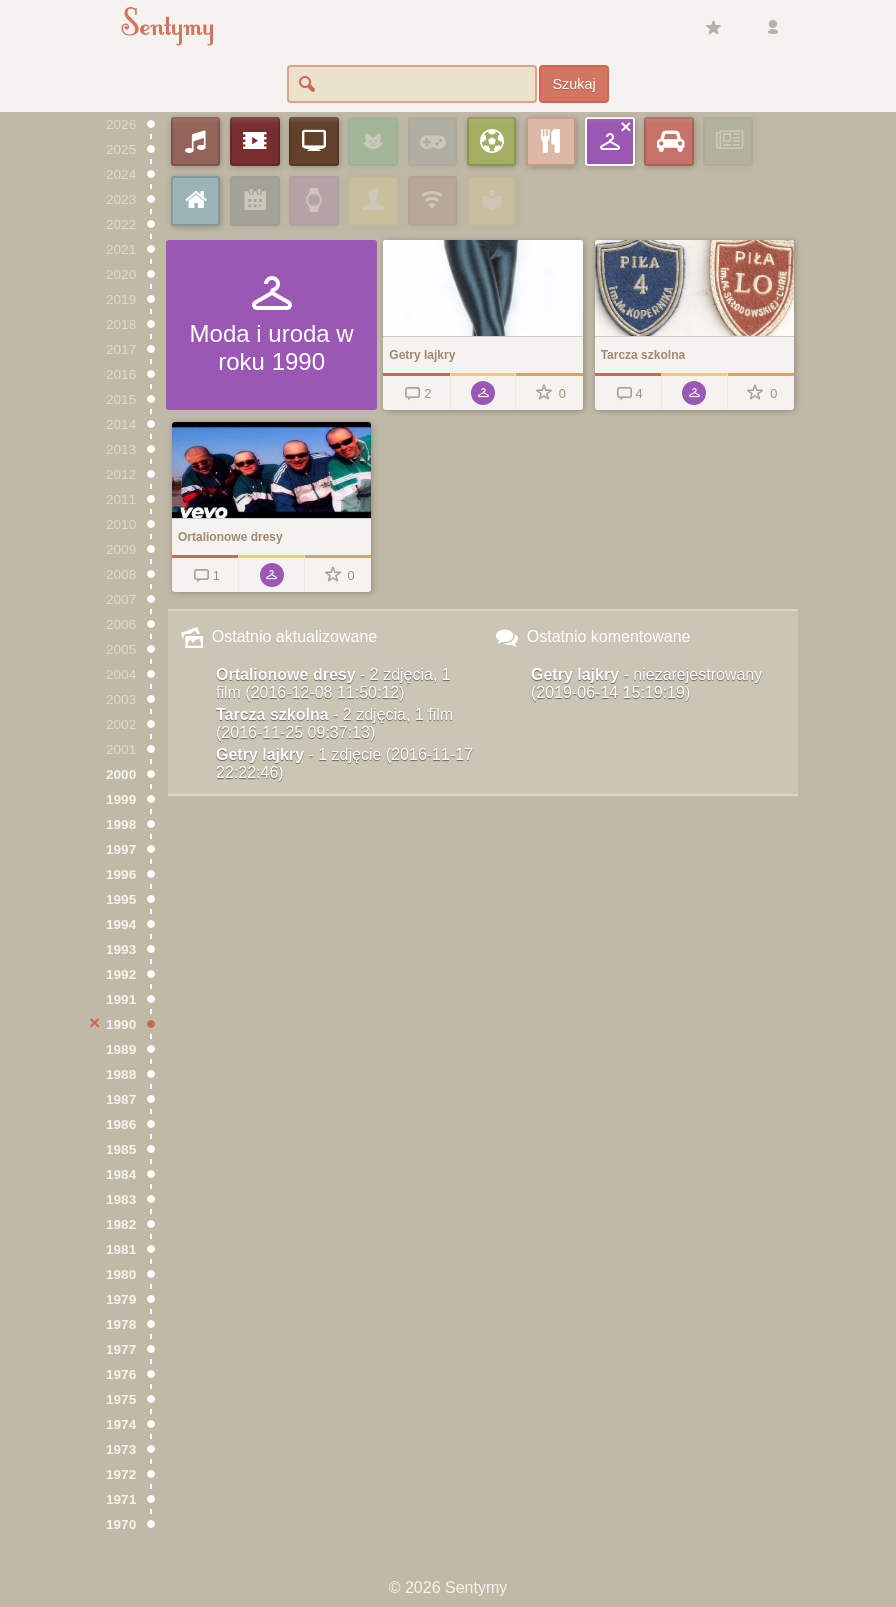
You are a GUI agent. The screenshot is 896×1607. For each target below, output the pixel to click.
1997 (121, 849)
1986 (121, 1124)
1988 (121, 1074)
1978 (121, 1324)
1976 (121, 1374)
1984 (121, 1174)
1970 (121, 1524)
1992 (121, 974)
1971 (121, 1499)
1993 (121, 949)
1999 (121, 799)
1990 (121, 1024)
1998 (121, 824)
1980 (121, 1274)
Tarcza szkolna (334, 723)
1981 (121, 1249)
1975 (121, 1399)
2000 (121, 774)
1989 (121, 1049)
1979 (121, 1299)
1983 (121, 1199)
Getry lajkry (344, 763)
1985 (121, 1149)
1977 (121, 1349)
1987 (121, 1099)
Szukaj (573, 84)
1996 (121, 874)
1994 (121, 924)
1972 (121, 1474)
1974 (121, 1424)
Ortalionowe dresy (333, 683)
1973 (121, 1449)
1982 (121, 1224)
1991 (121, 999)
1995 (121, 899)
